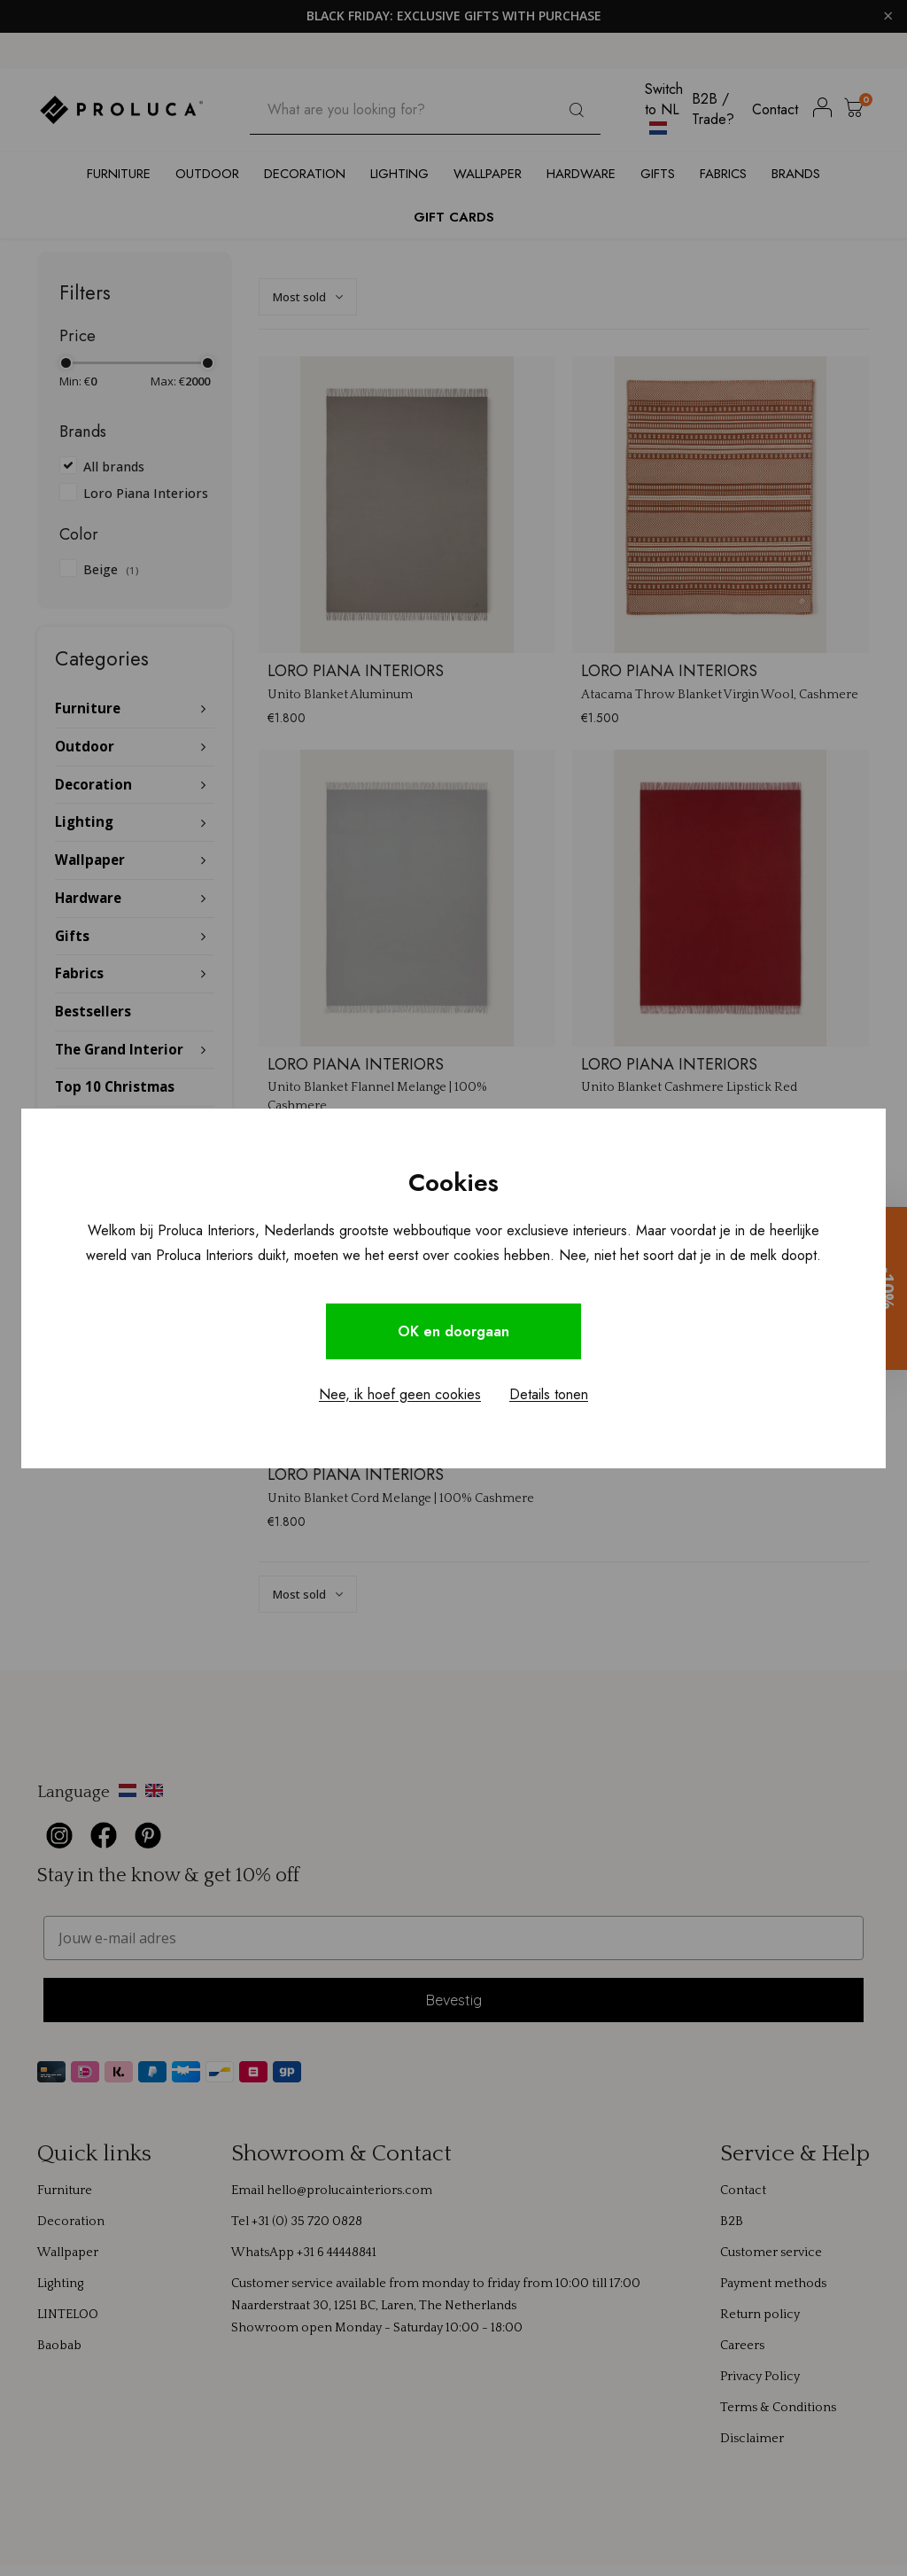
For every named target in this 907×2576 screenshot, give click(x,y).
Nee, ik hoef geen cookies (400, 1394)
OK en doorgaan (453, 1331)
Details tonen (548, 1394)
